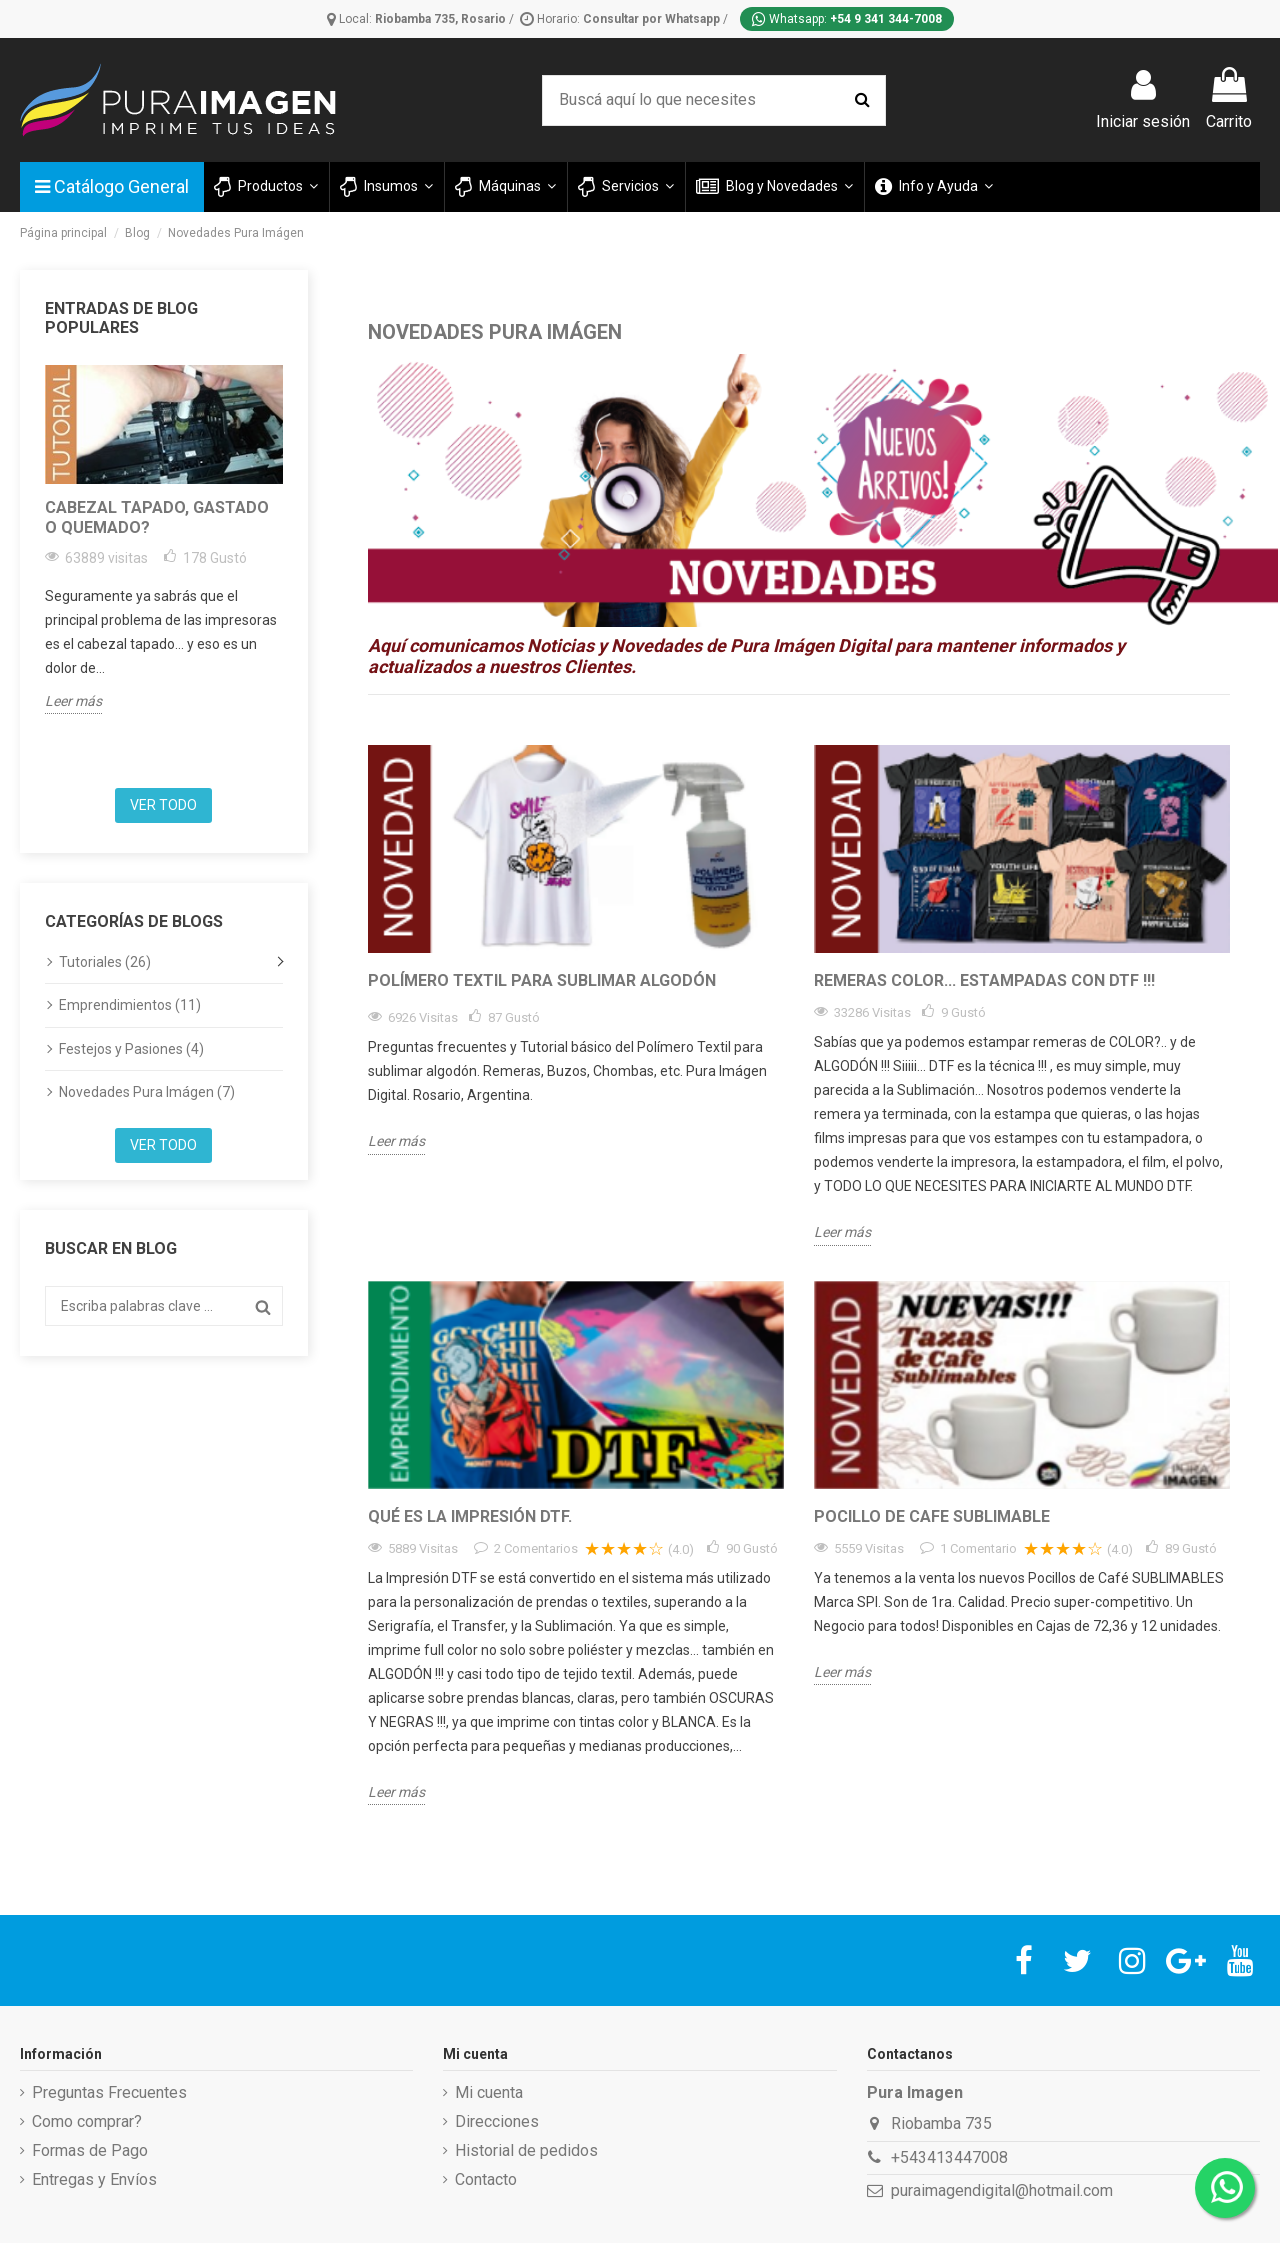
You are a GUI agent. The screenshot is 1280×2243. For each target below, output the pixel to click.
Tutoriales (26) (105, 962)
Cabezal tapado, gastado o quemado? (157, 517)
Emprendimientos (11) (130, 1005)
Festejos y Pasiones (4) (131, 1049)
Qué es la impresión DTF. (470, 1516)
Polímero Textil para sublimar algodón (542, 980)
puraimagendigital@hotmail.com (1002, 2190)
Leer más (73, 701)
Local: (418, 19)
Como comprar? (87, 2121)
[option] (164, 539)
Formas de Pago (90, 2150)
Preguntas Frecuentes (109, 2092)
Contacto (486, 2179)
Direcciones (497, 2121)
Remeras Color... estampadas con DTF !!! (984, 980)
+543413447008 (949, 2157)
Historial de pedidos (526, 2150)
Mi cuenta (489, 2092)
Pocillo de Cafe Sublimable (932, 1516)
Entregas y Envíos (94, 2179)
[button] (385, 187)
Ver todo (163, 805)
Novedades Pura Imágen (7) (147, 1092)
